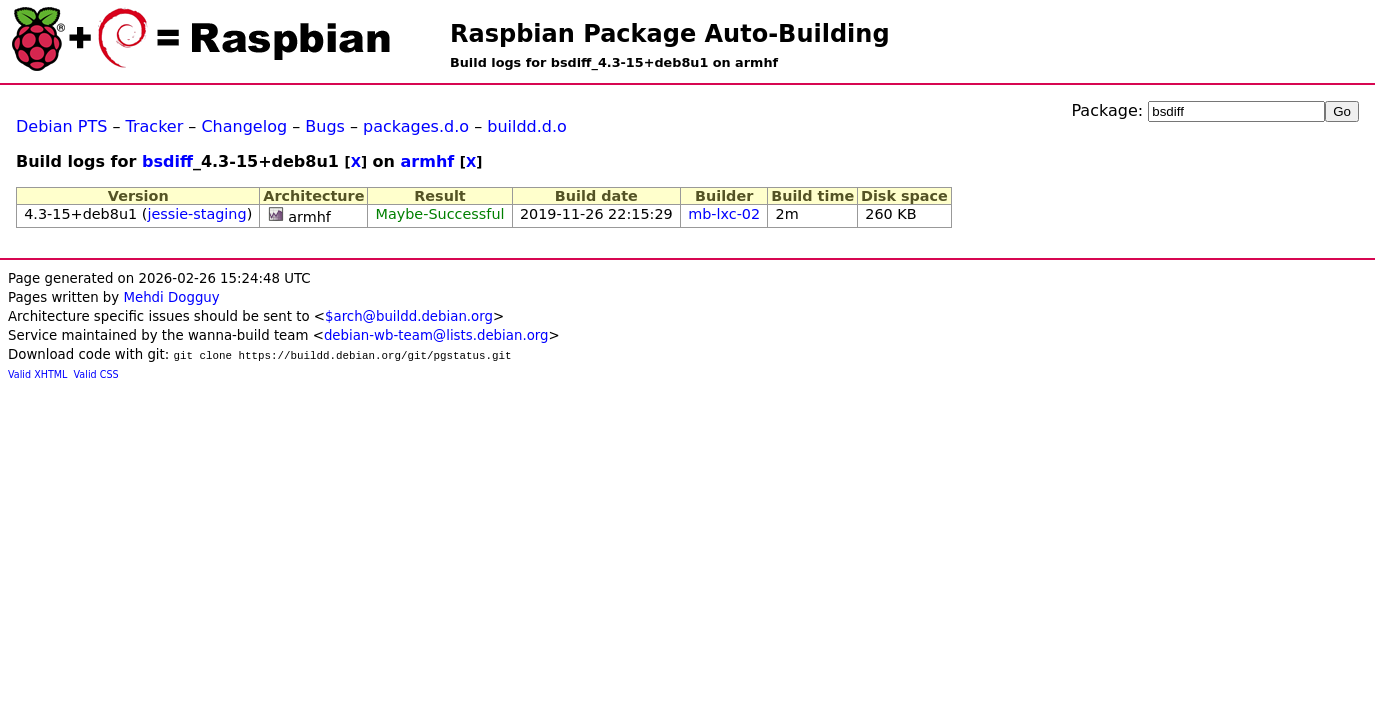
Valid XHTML (37, 374)
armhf (428, 161)
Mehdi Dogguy (171, 297)
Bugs (325, 126)
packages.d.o (416, 126)
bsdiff (167, 161)
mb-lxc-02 (724, 214)
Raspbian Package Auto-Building (670, 34)
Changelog (244, 126)
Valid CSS (96, 374)
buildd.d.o (527, 126)
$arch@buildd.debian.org (409, 316)
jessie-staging (196, 214)
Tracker (155, 126)
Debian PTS (61, 126)
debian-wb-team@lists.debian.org (436, 335)
